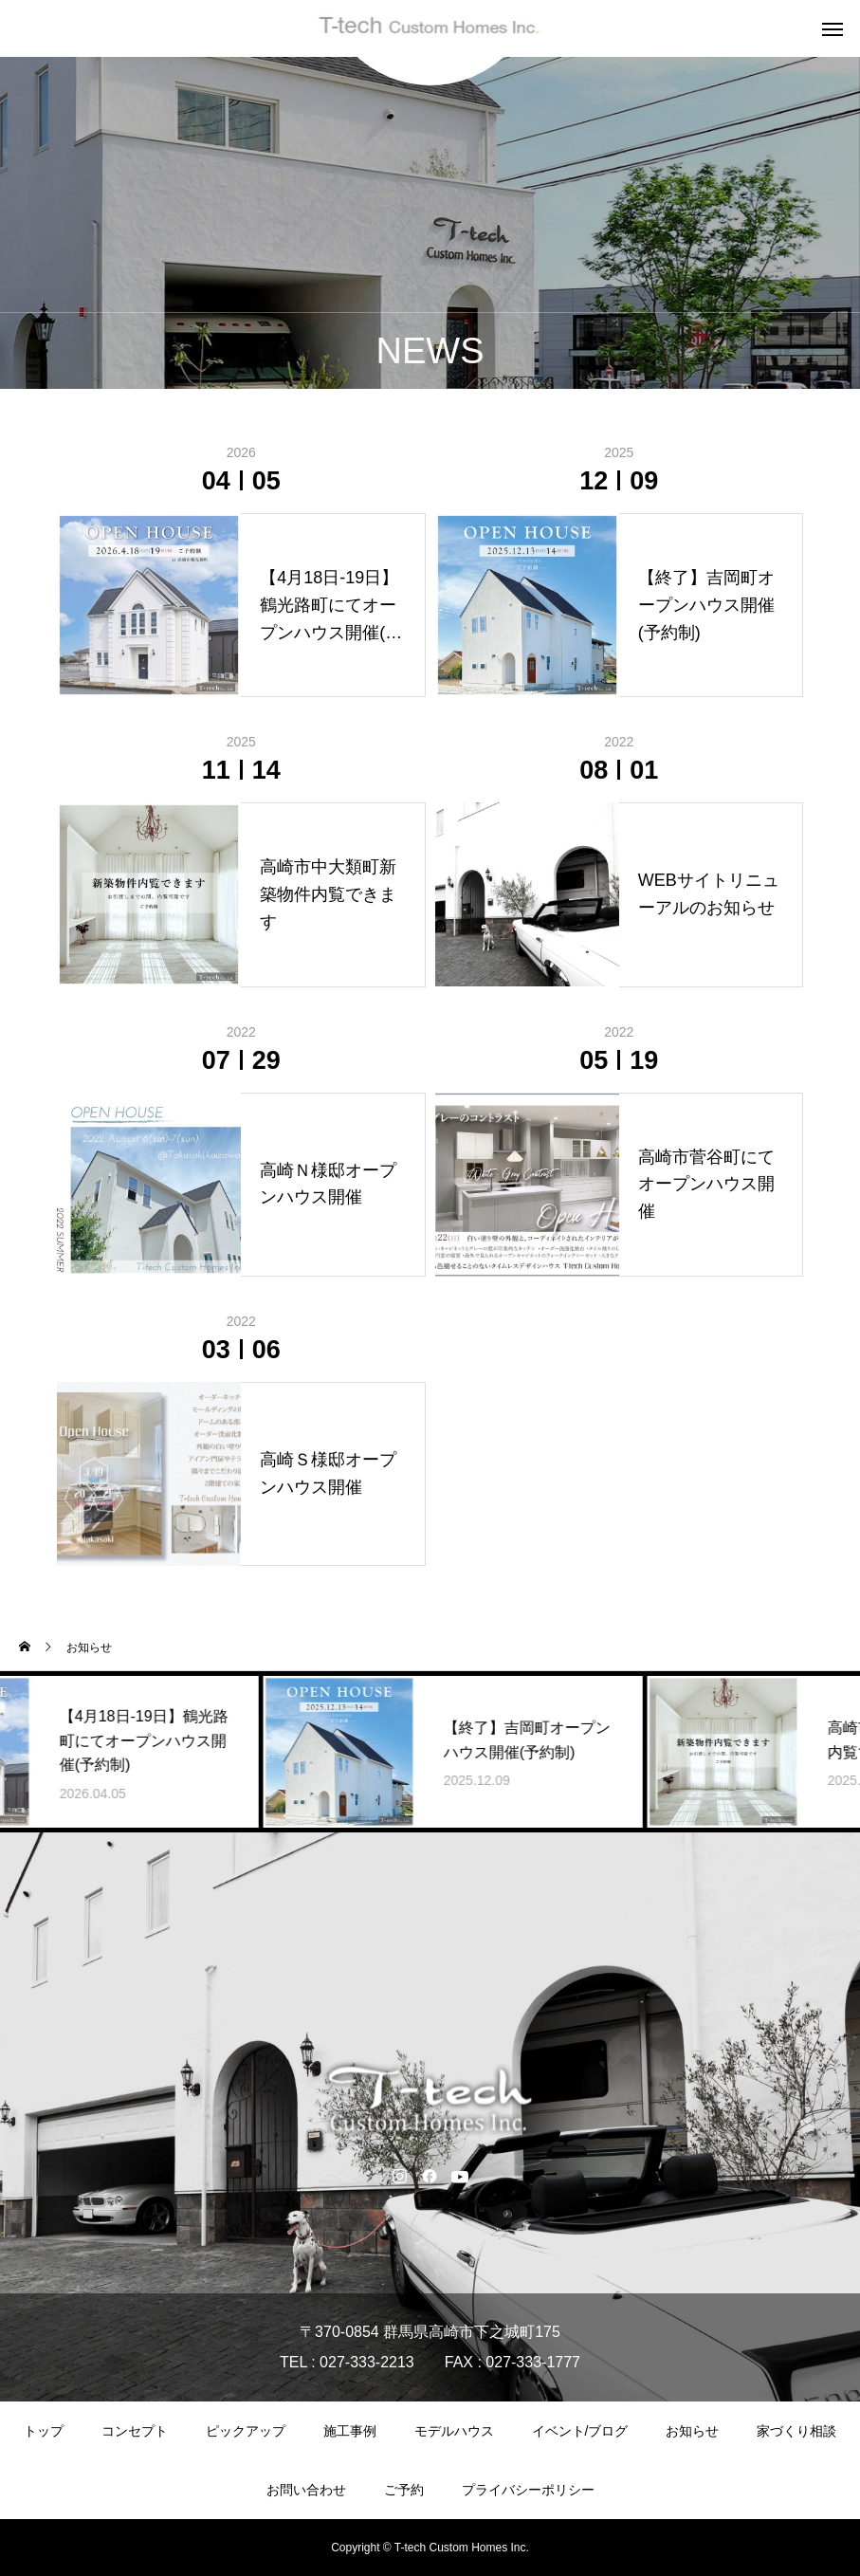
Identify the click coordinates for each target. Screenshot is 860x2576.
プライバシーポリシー (528, 2489)
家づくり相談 (796, 2430)
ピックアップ (245, 2430)
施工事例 (349, 2430)
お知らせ (692, 2430)
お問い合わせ (306, 2489)
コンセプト (134, 2430)
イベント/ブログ (580, 2430)
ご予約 (404, 2489)
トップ (44, 2430)
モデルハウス (454, 2430)
